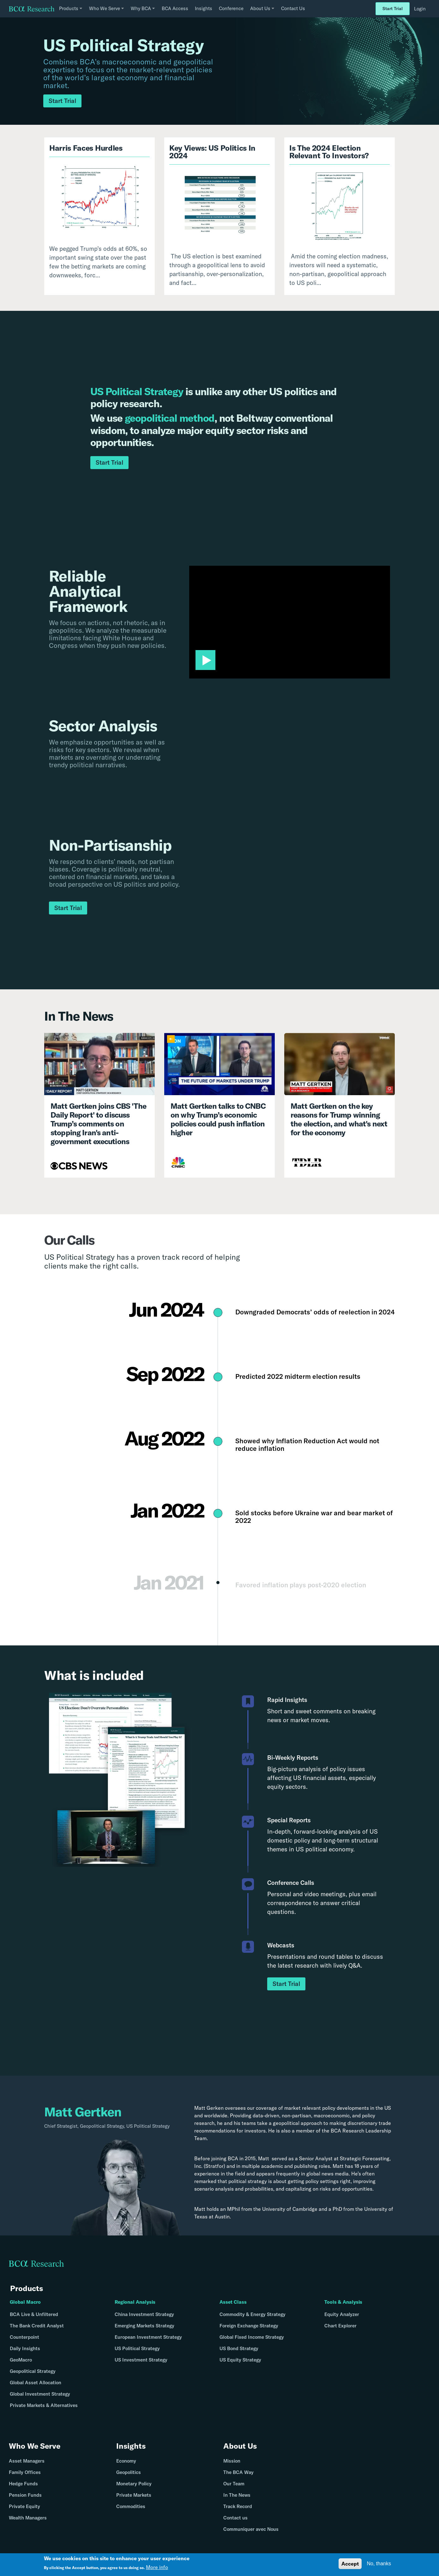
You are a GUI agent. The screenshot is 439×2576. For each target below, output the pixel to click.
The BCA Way (238, 2472)
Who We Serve (34, 2446)
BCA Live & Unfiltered (34, 2314)
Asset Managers (27, 2460)
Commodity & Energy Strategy (253, 2314)
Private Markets (133, 2495)
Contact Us (293, 8)
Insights (203, 8)
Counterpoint (24, 2337)
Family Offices (25, 2472)
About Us (240, 2446)
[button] (205, 660)
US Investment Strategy (141, 2360)
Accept (350, 2564)
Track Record (237, 2506)
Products (26, 2288)
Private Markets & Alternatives (44, 2405)
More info (157, 2567)
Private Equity (24, 2506)
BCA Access (175, 8)
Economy (126, 2460)
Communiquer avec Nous (251, 2529)
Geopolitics (128, 2472)
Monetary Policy (134, 2483)
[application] (289, 622)
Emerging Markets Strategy (144, 2326)
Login (420, 9)
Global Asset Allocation (35, 2383)
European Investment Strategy (148, 2337)
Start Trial (392, 8)
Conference (231, 8)
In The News (236, 2495)
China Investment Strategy (144, 2314)
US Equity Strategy (240, 2360)
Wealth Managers (28, 2517)
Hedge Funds (23, 2483)
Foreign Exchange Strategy (249, 2326)
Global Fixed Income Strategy (252, 2337)
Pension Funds (25, 2495)
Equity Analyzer (341, 2314)
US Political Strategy (137, 2348)
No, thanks (379, 2563)
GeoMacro (21, 2360)
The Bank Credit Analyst (37, 2326)
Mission (231, 2460)
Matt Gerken (209, 2108)
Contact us (235, 2517)
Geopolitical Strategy (33, 2371)
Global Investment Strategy (40, 2394)
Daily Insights (25, 2348)
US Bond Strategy (239, 2348)
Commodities (130, 2506)
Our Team (233, 2483)
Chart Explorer (340, 2326)
